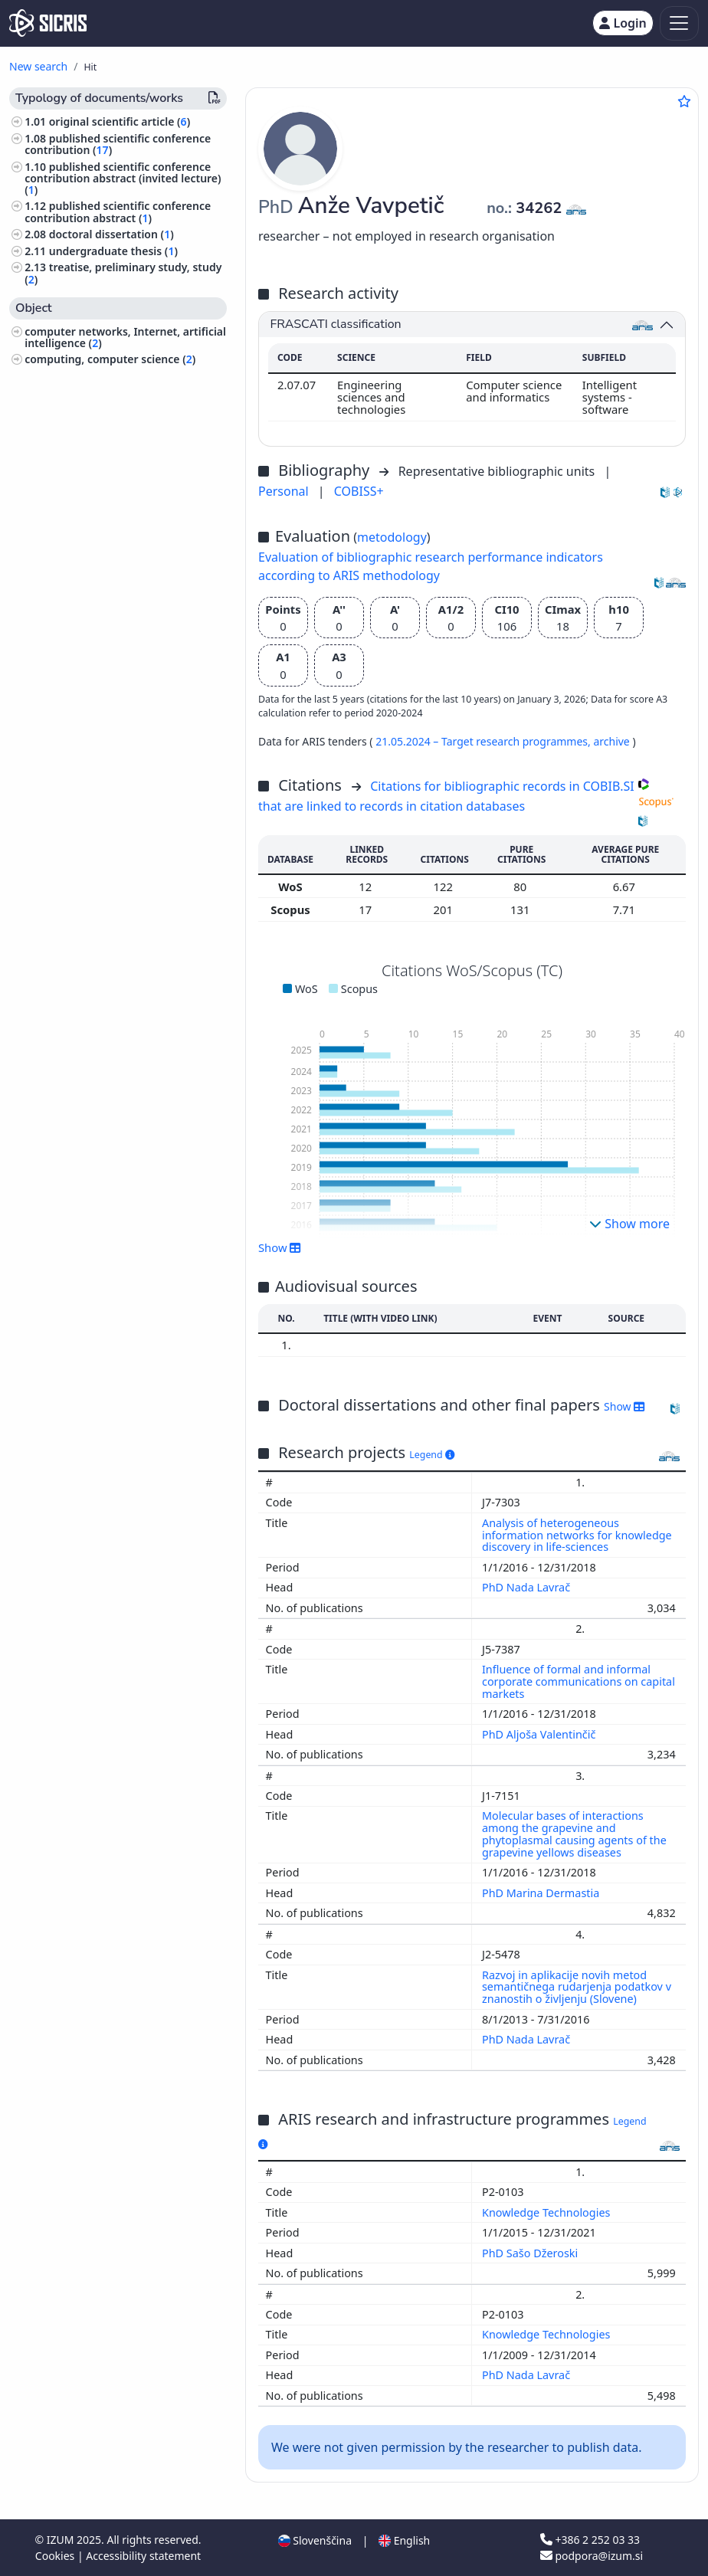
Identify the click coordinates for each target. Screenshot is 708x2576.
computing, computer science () (110, 359)
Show (279, 1247)
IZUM (62, 2539)
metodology (392, 537)
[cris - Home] (48, 23)
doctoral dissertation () (111, 234)
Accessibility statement (143, 2555)
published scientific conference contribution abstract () (118, 211)
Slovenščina (315, 2540)
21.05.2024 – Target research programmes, (484, 741)
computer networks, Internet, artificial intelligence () (125, 337)
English (404, 2540)
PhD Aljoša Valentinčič (540, 1734)
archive (612, 741)
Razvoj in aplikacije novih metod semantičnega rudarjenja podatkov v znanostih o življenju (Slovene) (576, 1987)
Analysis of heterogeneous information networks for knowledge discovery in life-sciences (577, 1535)
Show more (629, 1223)
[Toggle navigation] (679, 23)
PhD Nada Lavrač (527, 1587)
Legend (431, 1454)
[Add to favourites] (684, 101)
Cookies (56, 2555)
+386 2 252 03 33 (590, 2539)
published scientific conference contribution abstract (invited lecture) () (123, 178)
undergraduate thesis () (113, 251)
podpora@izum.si (591, 2555)
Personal (285, 491)
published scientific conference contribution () (118, 144)
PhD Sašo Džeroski (531, 2253)
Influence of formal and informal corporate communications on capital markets (578, 1681)
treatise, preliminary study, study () (123, 273)
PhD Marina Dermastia (542, 1893)
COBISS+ (359, 491)
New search (38, 66)
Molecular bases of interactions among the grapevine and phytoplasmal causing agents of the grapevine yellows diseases (574, 1834)
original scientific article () (119, 121)
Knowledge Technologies (547, 2212)
